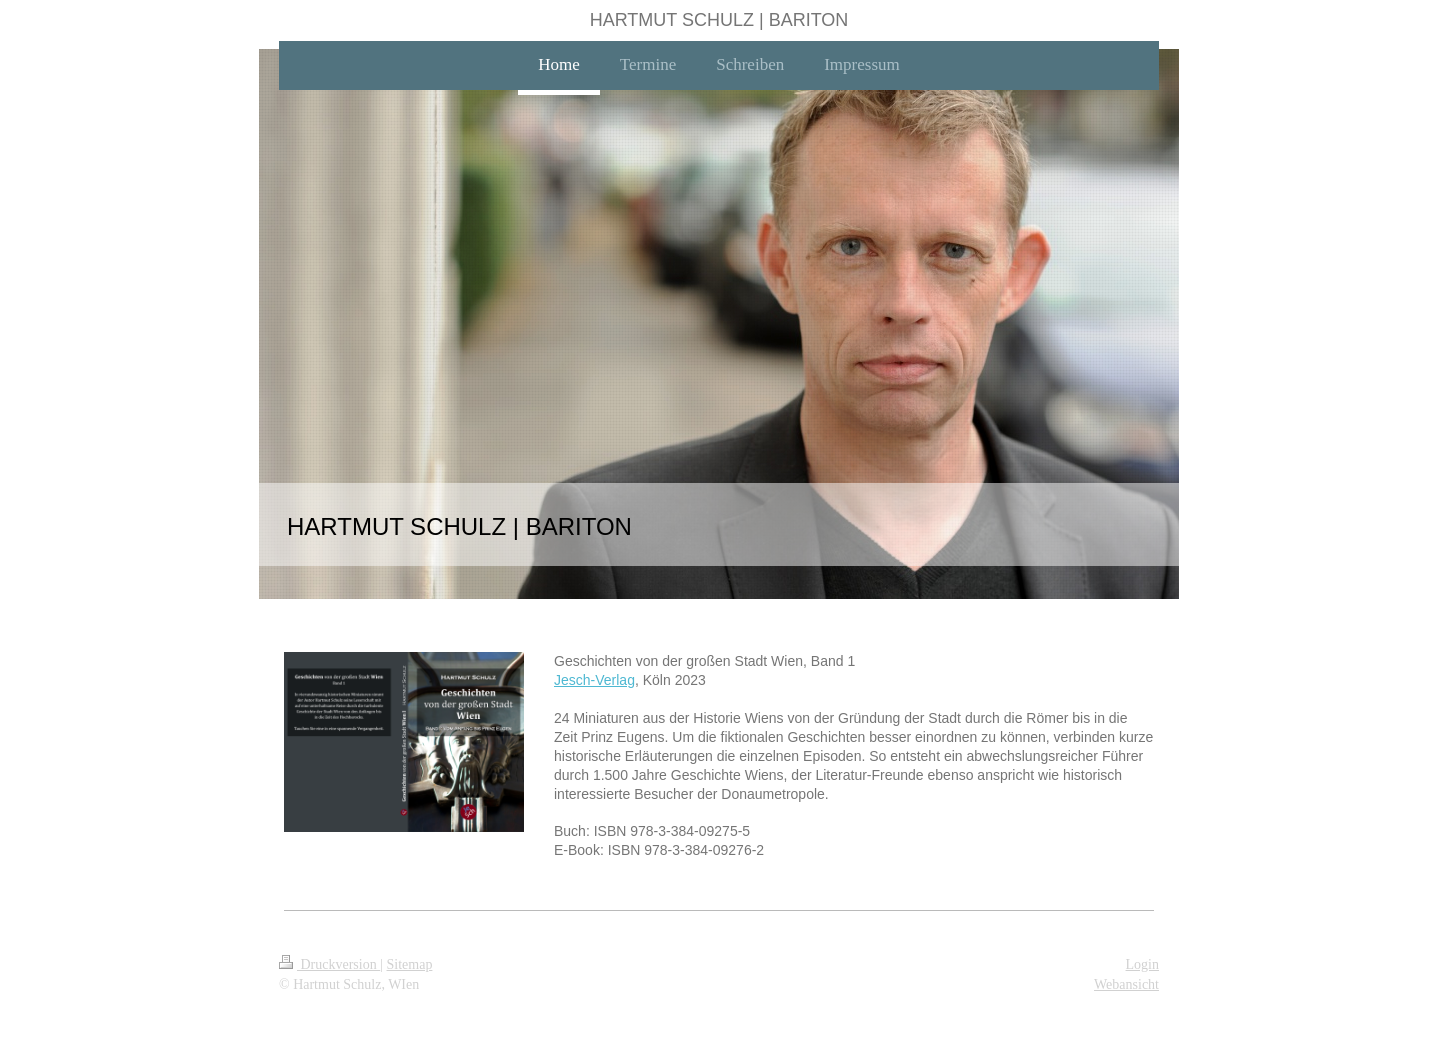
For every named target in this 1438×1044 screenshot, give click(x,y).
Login (1142, 964)
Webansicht (1126, 984)
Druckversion (329, 964)
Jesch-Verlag (594, 680)
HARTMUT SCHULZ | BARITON (719, 20)
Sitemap (410, 964)
